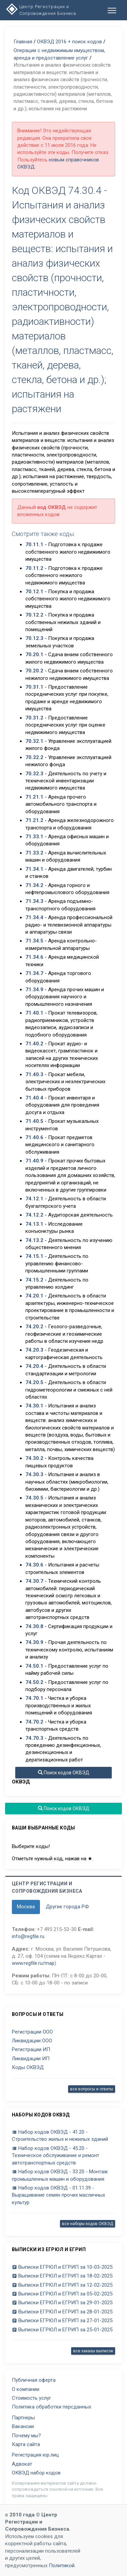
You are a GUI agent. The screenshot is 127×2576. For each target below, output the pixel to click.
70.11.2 (34, 568)
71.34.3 (34, 901)
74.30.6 (34, 1565)
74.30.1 (34, 1406)
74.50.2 (34, 1682)
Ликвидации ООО (32, 2041)
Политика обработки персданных (51, 2407)
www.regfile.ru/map (33, 1963)
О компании (25, 2389)
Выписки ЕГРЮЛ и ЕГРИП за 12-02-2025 (62, 2285)
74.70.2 (34, 1722)
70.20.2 (34, 671)
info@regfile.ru (28, 1936)
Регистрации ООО (32, 2032)
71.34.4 (34, 917)
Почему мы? (26, 2436)
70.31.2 (34, 718)
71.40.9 (34, 1161)
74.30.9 (34, 1642)
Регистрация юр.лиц (35, 2455)
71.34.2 (34, 885)
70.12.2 (34, 615)
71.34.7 (34, 973)
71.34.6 (34, 957)
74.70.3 (34, 1738)
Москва (26, 1907)
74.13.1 (34, 1224)
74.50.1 (34, 1666)
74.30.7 (34, 1581)
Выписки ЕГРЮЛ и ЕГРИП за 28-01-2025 (62, 2312)
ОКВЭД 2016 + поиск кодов (69, 42)
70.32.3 (34, 774)
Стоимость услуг (31, 2398)
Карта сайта (26, 2444)
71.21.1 (34, 797)
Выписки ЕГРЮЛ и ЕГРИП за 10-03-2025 (62, 2267)
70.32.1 (34, 741)
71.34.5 (34, 941)
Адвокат (22, 2464)
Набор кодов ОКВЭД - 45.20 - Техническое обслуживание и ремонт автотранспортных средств (55, 2155)
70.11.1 (34, 544)
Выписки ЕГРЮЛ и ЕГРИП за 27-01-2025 (62, 2320)
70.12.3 (34, 638)
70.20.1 (34, 654)
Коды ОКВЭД (28, 2067)
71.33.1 (34, 837)
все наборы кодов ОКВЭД (87, 2223)
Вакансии (23, 2426)
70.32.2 (34, 757)
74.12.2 (34, 1215)
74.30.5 (34, 1498)
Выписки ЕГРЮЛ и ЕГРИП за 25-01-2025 (62, 2330)
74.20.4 (34, 1366)
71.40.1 (34, 1013)
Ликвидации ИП (30, 2059)
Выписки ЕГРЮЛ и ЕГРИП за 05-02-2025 (62, 2294)
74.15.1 (34, 1256)
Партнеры (23, 2418)
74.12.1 (34, 1199)
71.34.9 (34, 989)
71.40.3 (34, 1074)
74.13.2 (34, 1240)
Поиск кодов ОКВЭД (63, 1772)
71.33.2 (34, 853)
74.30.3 (34, 1474)
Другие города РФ (67, 1907)
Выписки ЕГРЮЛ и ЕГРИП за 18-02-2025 (62, 2276)
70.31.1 (34, 687)
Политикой (62, 2565)
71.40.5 (34, 1121)
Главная (23, 42)
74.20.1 (34, 1296)
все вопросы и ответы (91, 2089)
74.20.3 (34, 1350)
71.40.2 (34, 1044)
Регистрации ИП (31, 2049)
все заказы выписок (93, 2351)
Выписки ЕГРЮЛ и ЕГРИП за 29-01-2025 (62, 2303)
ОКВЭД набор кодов (36, 2473)
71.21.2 (34, 820)
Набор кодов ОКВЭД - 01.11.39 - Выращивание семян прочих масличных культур (58, 2195)
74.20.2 (34, 1327)
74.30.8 (34, 1626)
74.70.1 (34, 1698)
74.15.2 (34, 1280)
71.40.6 (34, 1137)
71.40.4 (34, 1098)
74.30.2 (34, 1458)
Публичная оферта (34, 2380)
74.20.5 (34, 1382)
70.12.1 (34, 592)
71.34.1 (34, 869)
